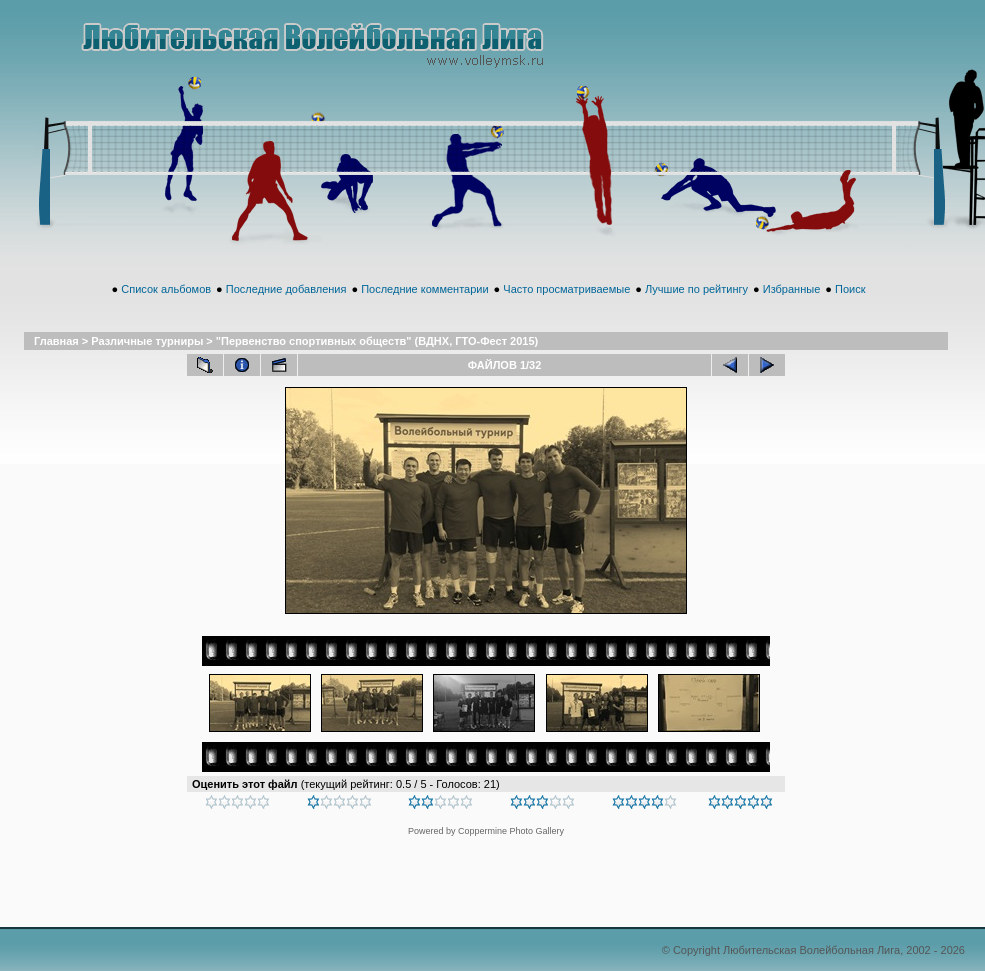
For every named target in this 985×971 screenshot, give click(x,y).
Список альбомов (166, 289)
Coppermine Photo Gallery (511, 831)
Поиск (850, 289)
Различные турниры (147, 341)
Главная (56, 341)
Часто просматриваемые (566, 289)
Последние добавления (286, 289)
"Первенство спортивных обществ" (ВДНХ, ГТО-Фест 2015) (377, 341)
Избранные (792, 289)
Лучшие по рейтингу (696, 289)
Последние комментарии (424, 289)
